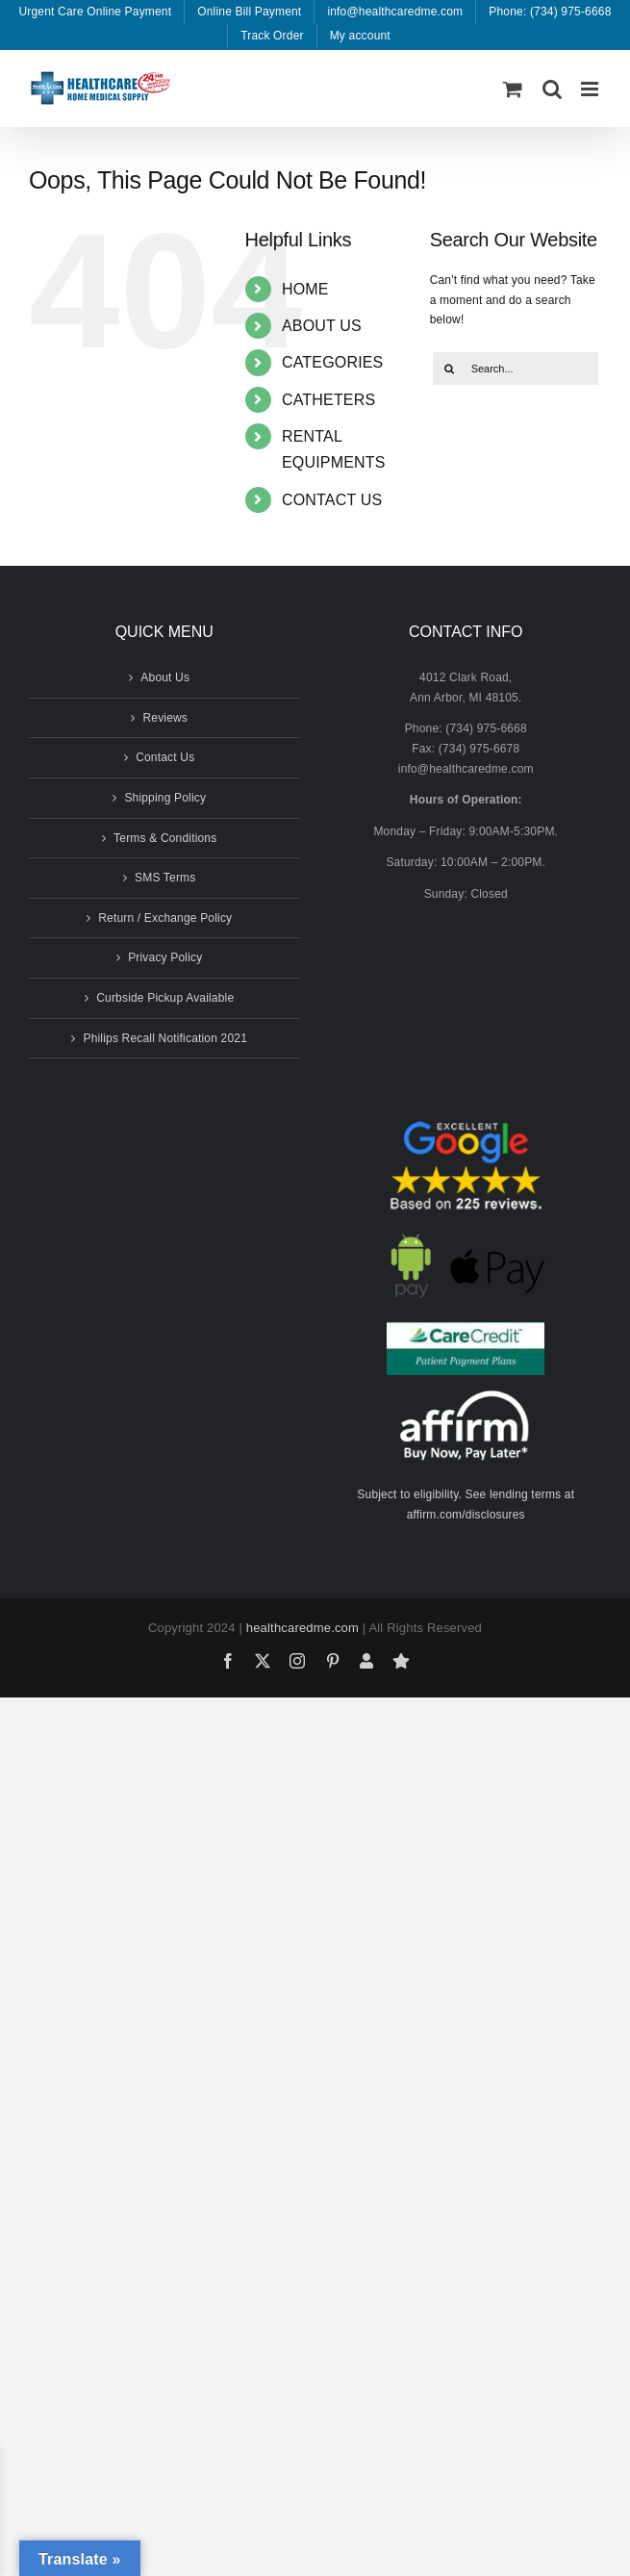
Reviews (165, 718)
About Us (164, 677)
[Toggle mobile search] (552, 89)
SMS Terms (165, 877)
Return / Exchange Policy (165, 918)
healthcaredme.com (302, 1627)
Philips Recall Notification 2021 (165, 1038)
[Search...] (515, 368)
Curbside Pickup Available (165, 998)
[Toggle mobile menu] (591, 89)
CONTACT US (332, 500)
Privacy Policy (165, 957)
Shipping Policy (165, 797)
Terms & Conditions (164, 838)
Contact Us (165, 757)
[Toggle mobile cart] (512, 89)
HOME (305, 289)
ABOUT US (322, 326)
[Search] (449, 368)
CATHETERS (328, 400)
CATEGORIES (333, 362)
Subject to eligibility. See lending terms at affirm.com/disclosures (465, 1504)
